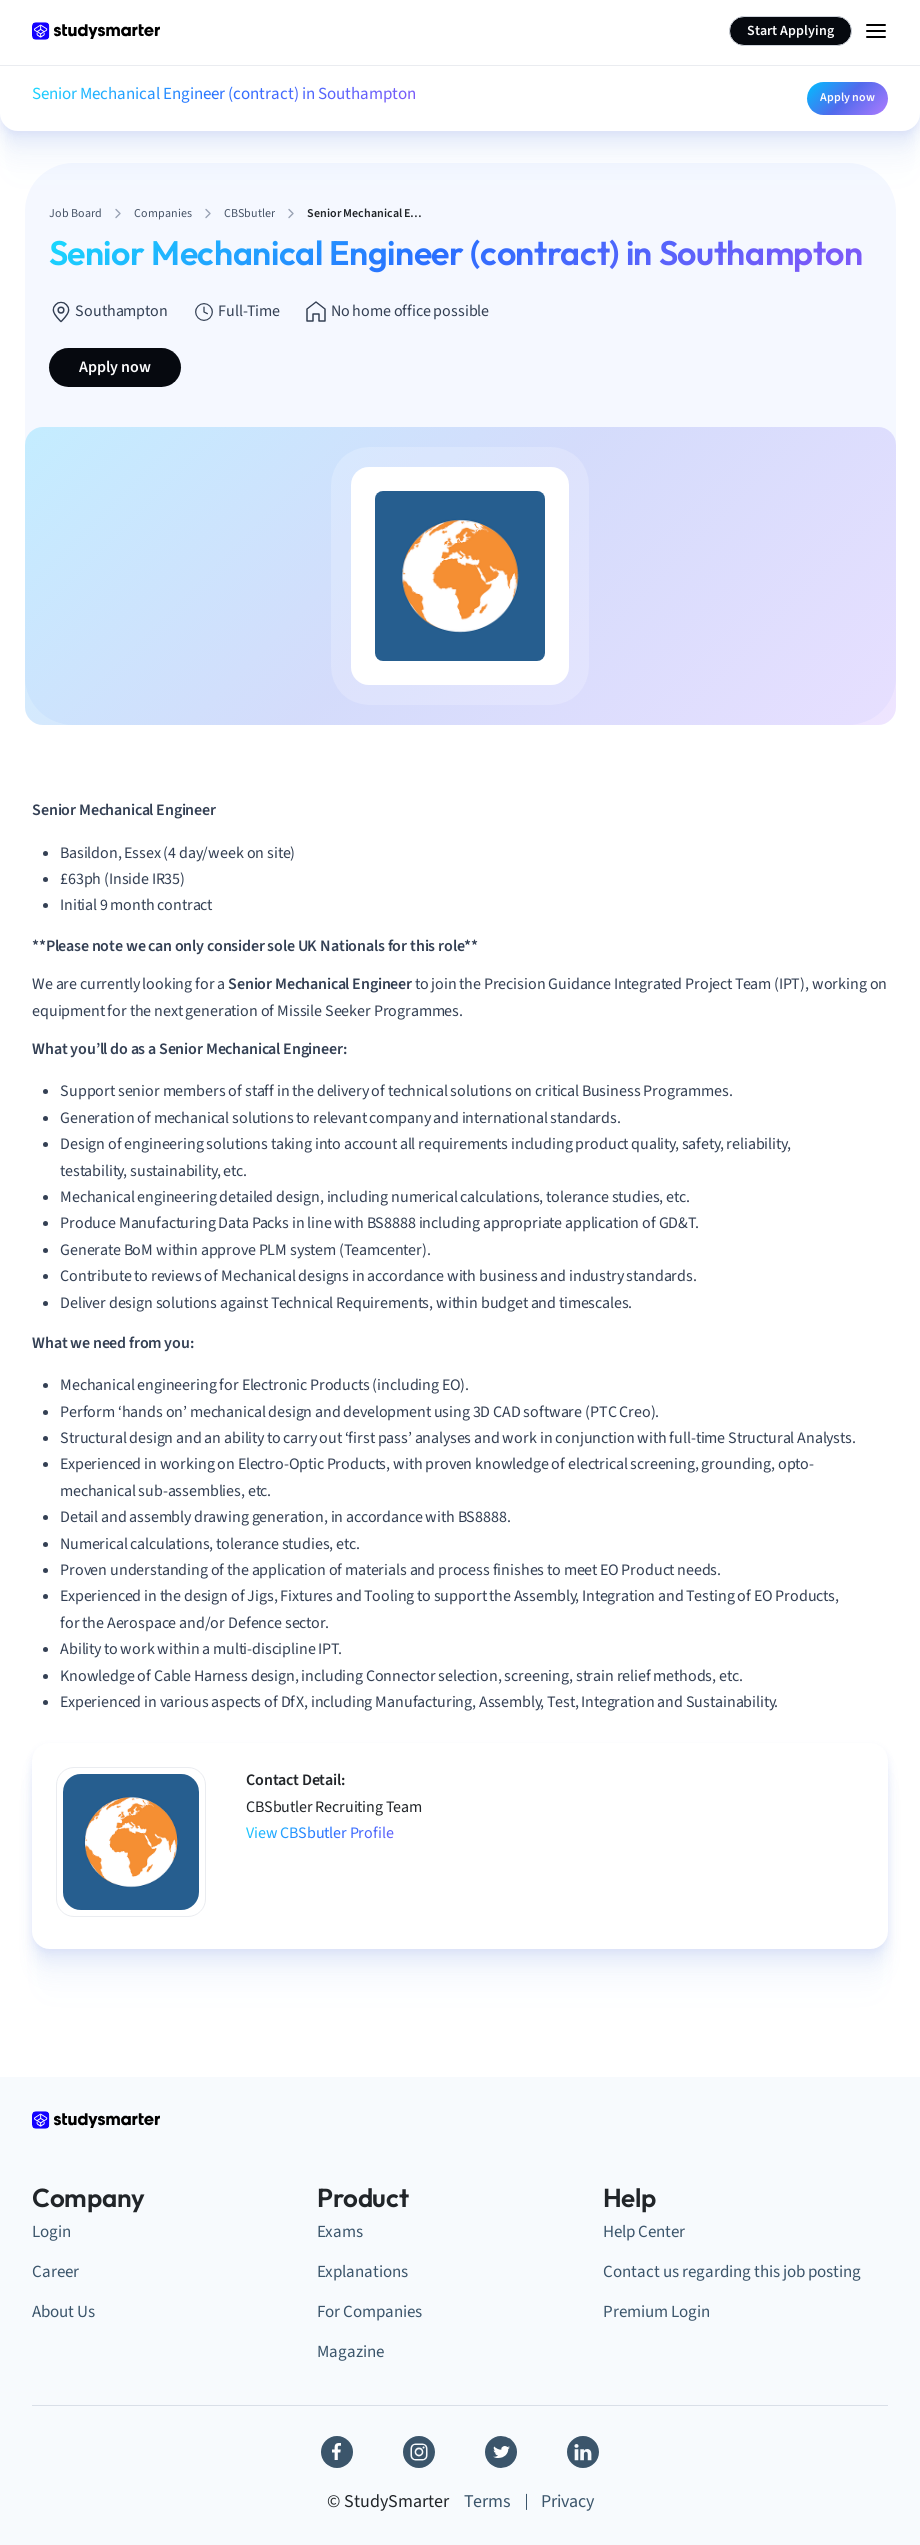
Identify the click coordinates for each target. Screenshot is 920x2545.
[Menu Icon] (876, 31)
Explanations (362, 2272)
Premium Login (656, 2312)
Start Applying (790, 31)
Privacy (567, 2501)
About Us (63, 2312)
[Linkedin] (583, 2452)
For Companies (369, 2312)
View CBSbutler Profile (319, 1833)
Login (51, 2232)
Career (55, 2272)
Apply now (847, 97)
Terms (487, 2501)
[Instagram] (419, 2452)
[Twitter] (501, 2452)
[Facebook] (337, 2452)
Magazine (350, 2352)
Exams (340, 2232)
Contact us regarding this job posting (732, 2272)
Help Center (644, 2232)
